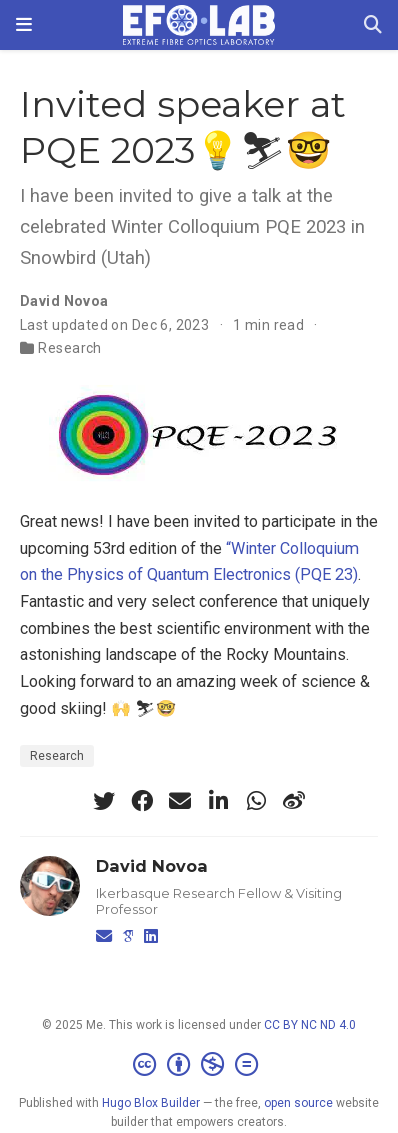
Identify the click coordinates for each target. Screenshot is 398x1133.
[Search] (373, 25)
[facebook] (142, 801)
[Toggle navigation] (24, 24)
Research (69, 348)
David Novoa (64, 301)
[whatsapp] (256, 801)
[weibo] (294, 801)
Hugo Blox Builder (151, 1103)
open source (298, 1103)
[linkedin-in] (218, 801)
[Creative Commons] (199, 1065)
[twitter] (104, 801)
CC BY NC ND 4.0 (310, 1025)
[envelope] (180, 801)
